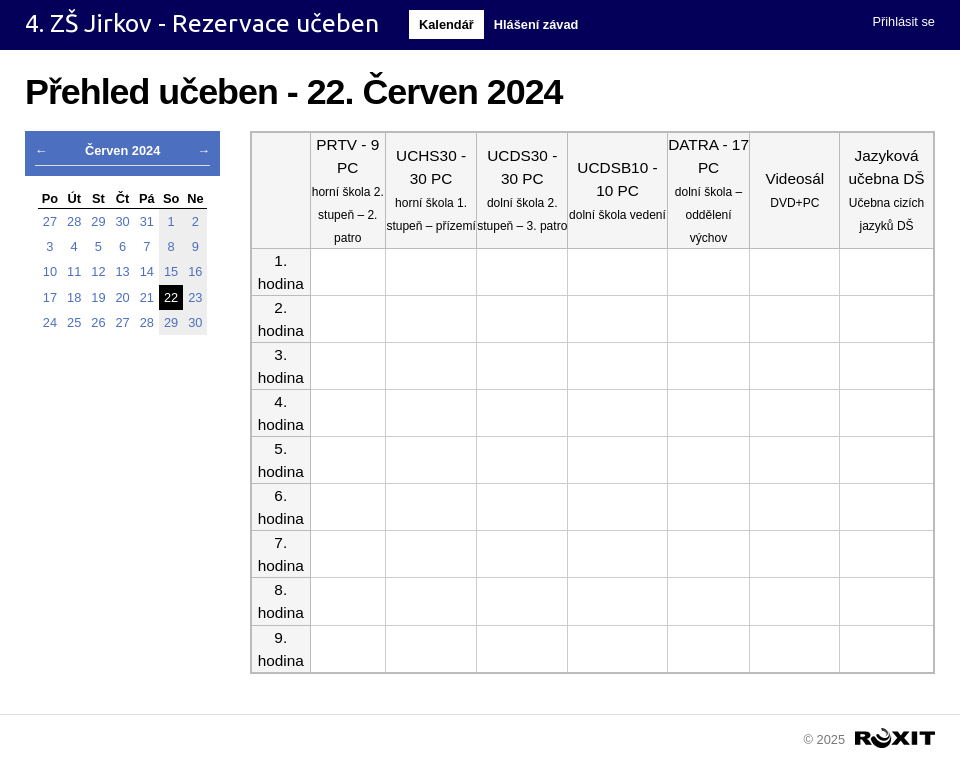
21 (147, 297)
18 (74, 297)
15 (171, 271)
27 (50, 221)
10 (50, 271)
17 (50, 297)
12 (98, 271)
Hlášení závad (536, 24)
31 (147, 221)
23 (195, 297)
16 (195, 271)
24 (50, 322)
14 (147, 271)
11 (74, 271)
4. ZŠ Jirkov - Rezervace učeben (202, 23)
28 (74, 221)
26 (98, 322)
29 (98, 221)
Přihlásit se (903, 21)
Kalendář (446, 24)
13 (123, 271)
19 (98, 297)
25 (74, 322)
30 (123, 221)
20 (123, 297)
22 (171, 297)
